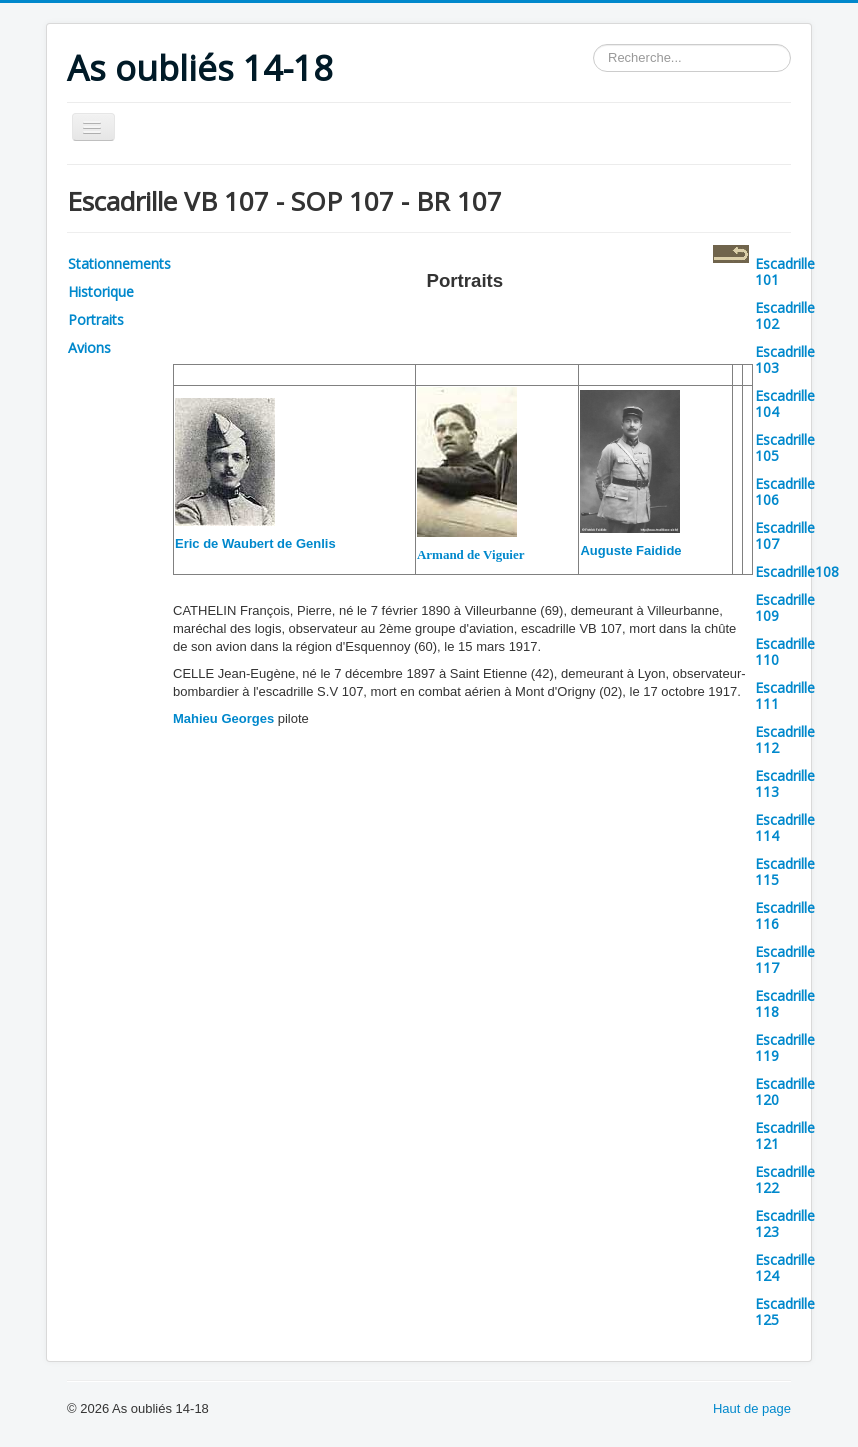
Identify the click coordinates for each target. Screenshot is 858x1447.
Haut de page (752, 1408)
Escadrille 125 (785, 1311)
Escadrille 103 (785, 359)
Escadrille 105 (785, 447)
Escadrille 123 (785, 1223)
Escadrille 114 (785, 827)
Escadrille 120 (785, 1091)
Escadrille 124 (785, 1267)
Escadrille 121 (785, 1135)
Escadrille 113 (785, 783)
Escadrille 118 (785, 1003)
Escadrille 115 (785, 871)
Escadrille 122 (785, 1179)
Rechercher (593, 44)
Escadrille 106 (785, 491)
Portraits (96, 319)
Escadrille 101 (785, 271)
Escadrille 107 (785, 535)
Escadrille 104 (785, 403)
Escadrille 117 (785, 959)
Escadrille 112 (785, 739)
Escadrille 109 (785, 607)
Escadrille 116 (785, 915)
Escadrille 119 (785, 1047)
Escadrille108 (797, 571)
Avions (89, 347)
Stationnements (119, 263)
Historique (101, 291)
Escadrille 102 (785, 315)
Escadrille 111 (785, 695)
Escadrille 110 (785, 651)
